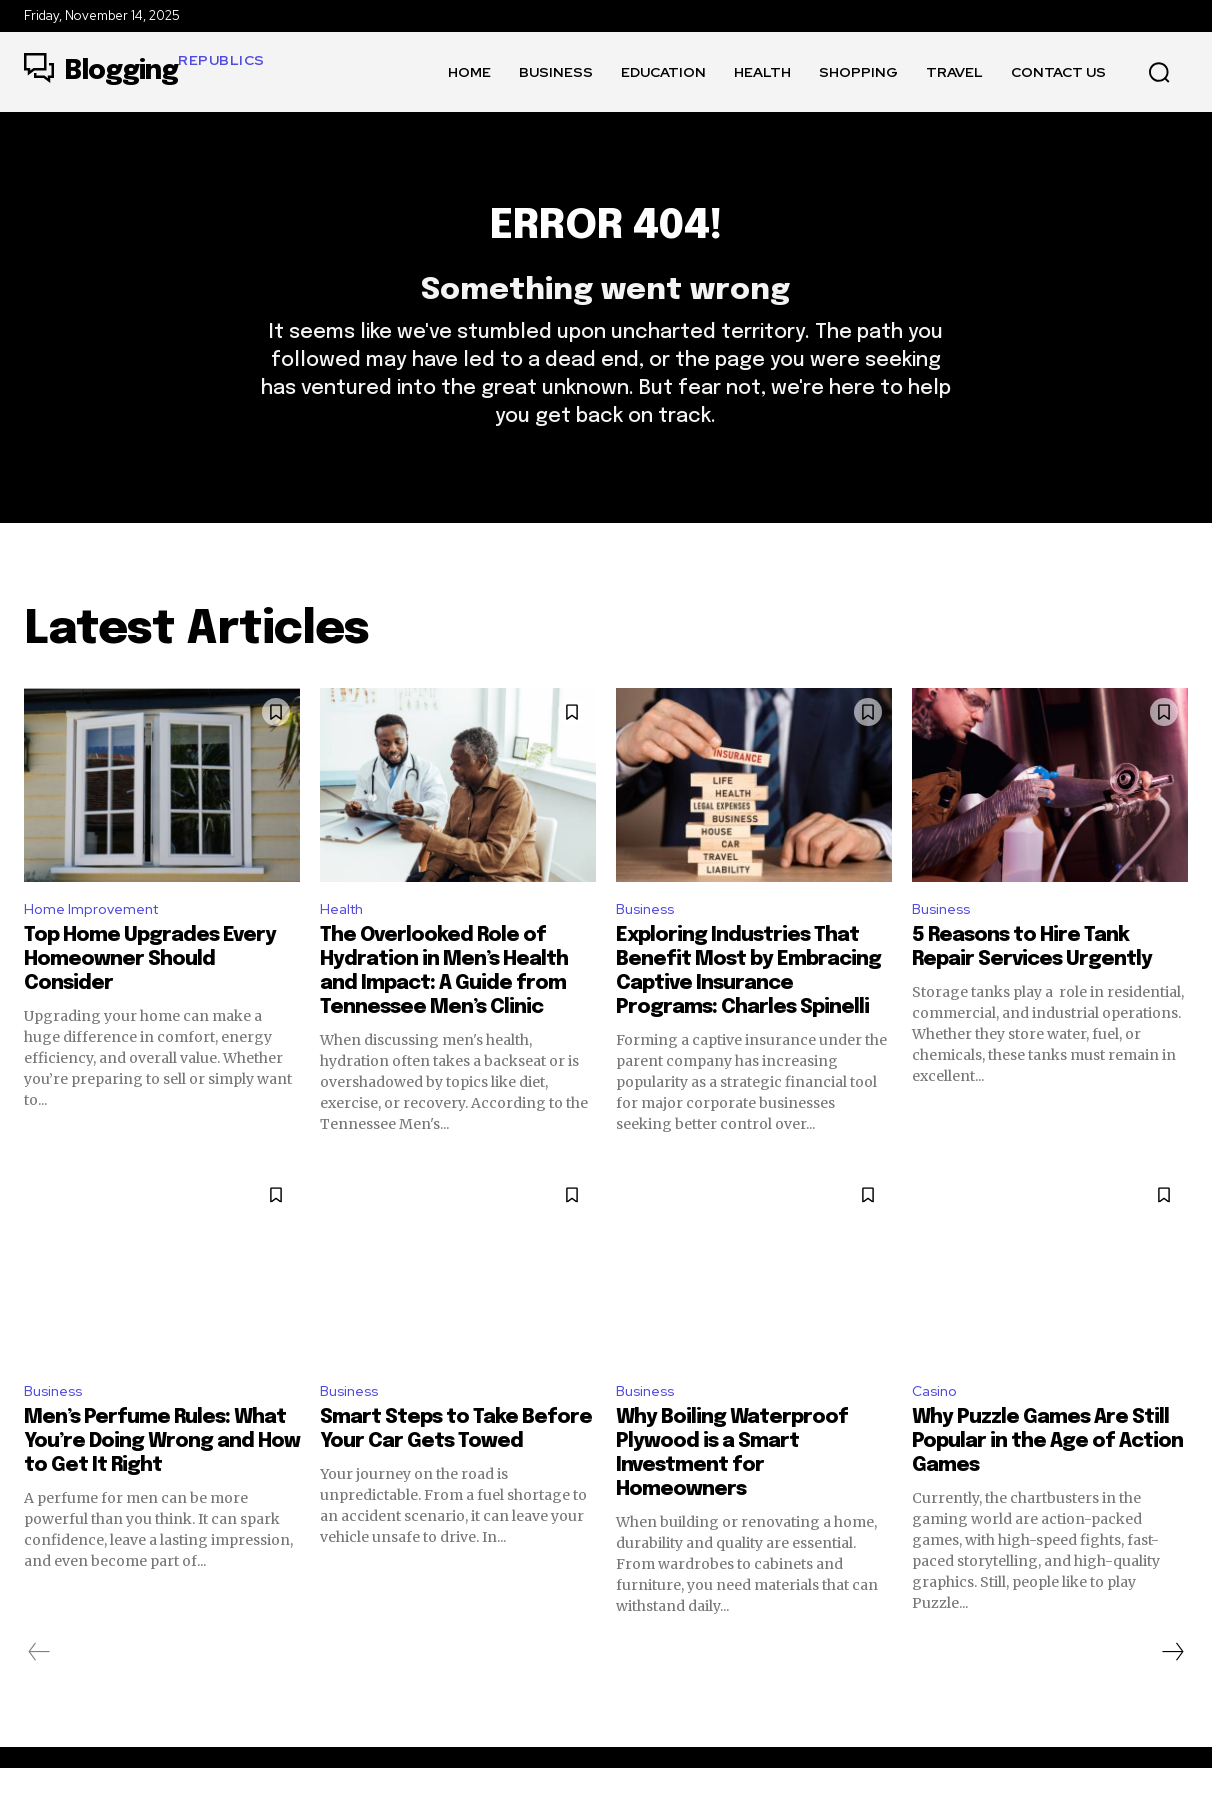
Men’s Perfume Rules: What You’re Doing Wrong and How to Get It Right (162, 1475)
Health (345, 937)
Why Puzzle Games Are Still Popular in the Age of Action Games (1047, 1475)
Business (648, 937)
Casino (937, 1423)
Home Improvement (96, 937)
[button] (1159, 72)
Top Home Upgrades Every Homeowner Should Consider (150, 989)
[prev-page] (39, 1686)
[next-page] (1172, 1686)
